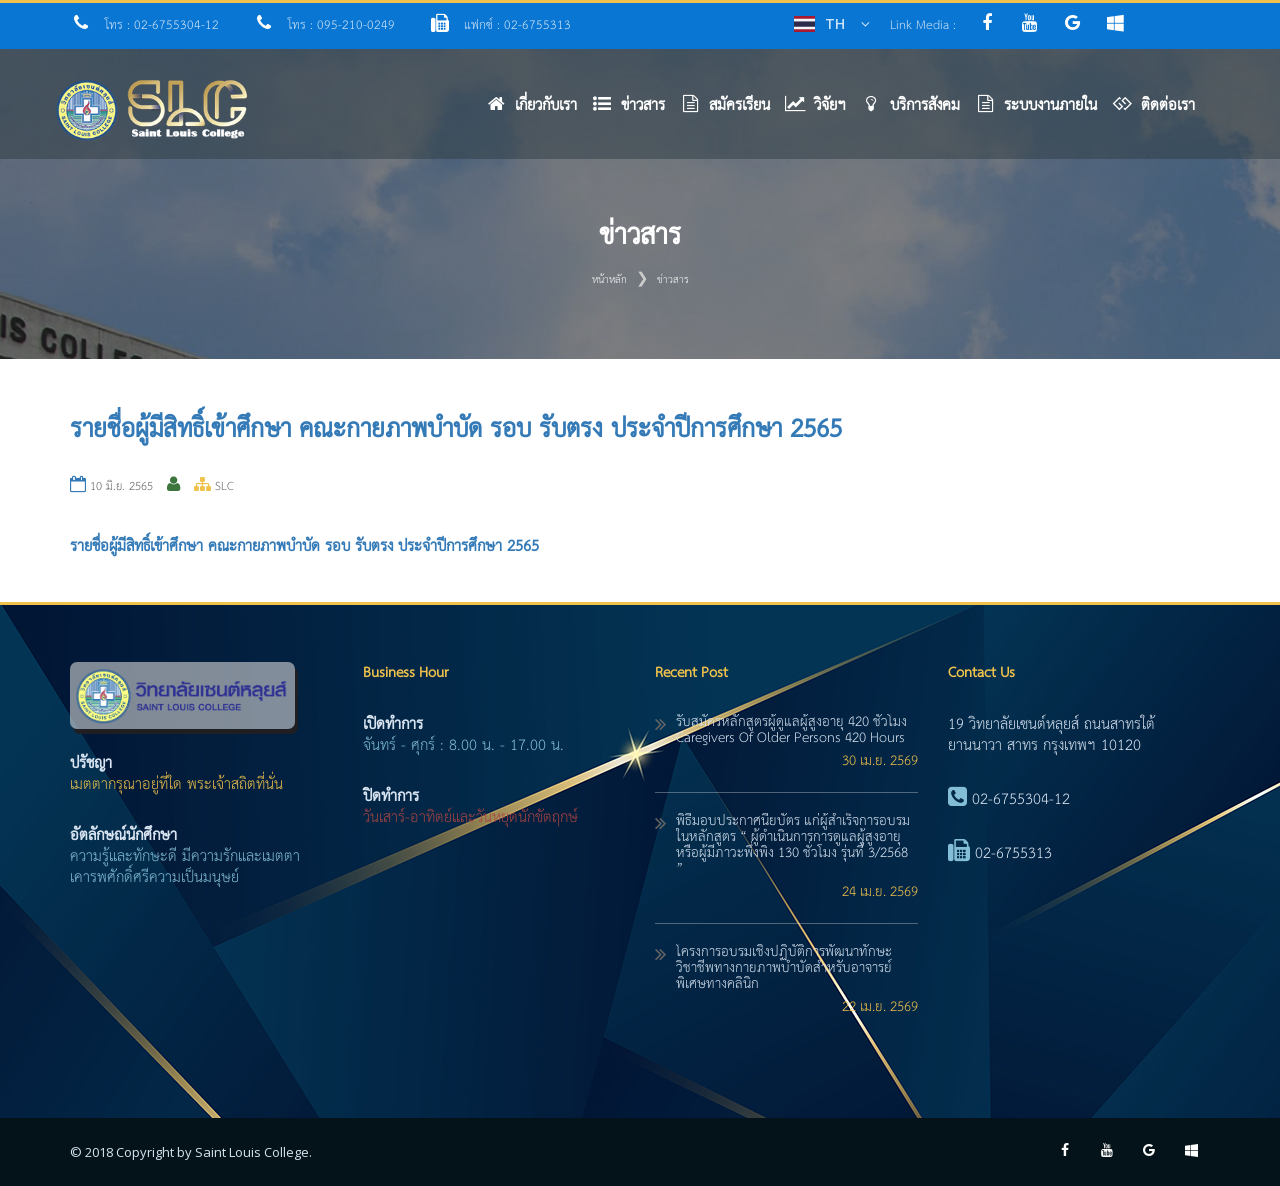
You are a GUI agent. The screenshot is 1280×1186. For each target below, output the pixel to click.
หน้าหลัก (609, 280)
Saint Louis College (252, 1152)
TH (835, 23)
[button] (636, 110)
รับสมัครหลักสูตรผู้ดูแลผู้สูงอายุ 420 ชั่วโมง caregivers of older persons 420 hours (791, 730)
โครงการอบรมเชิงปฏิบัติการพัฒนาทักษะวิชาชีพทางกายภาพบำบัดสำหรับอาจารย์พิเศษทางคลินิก (784, 968)
